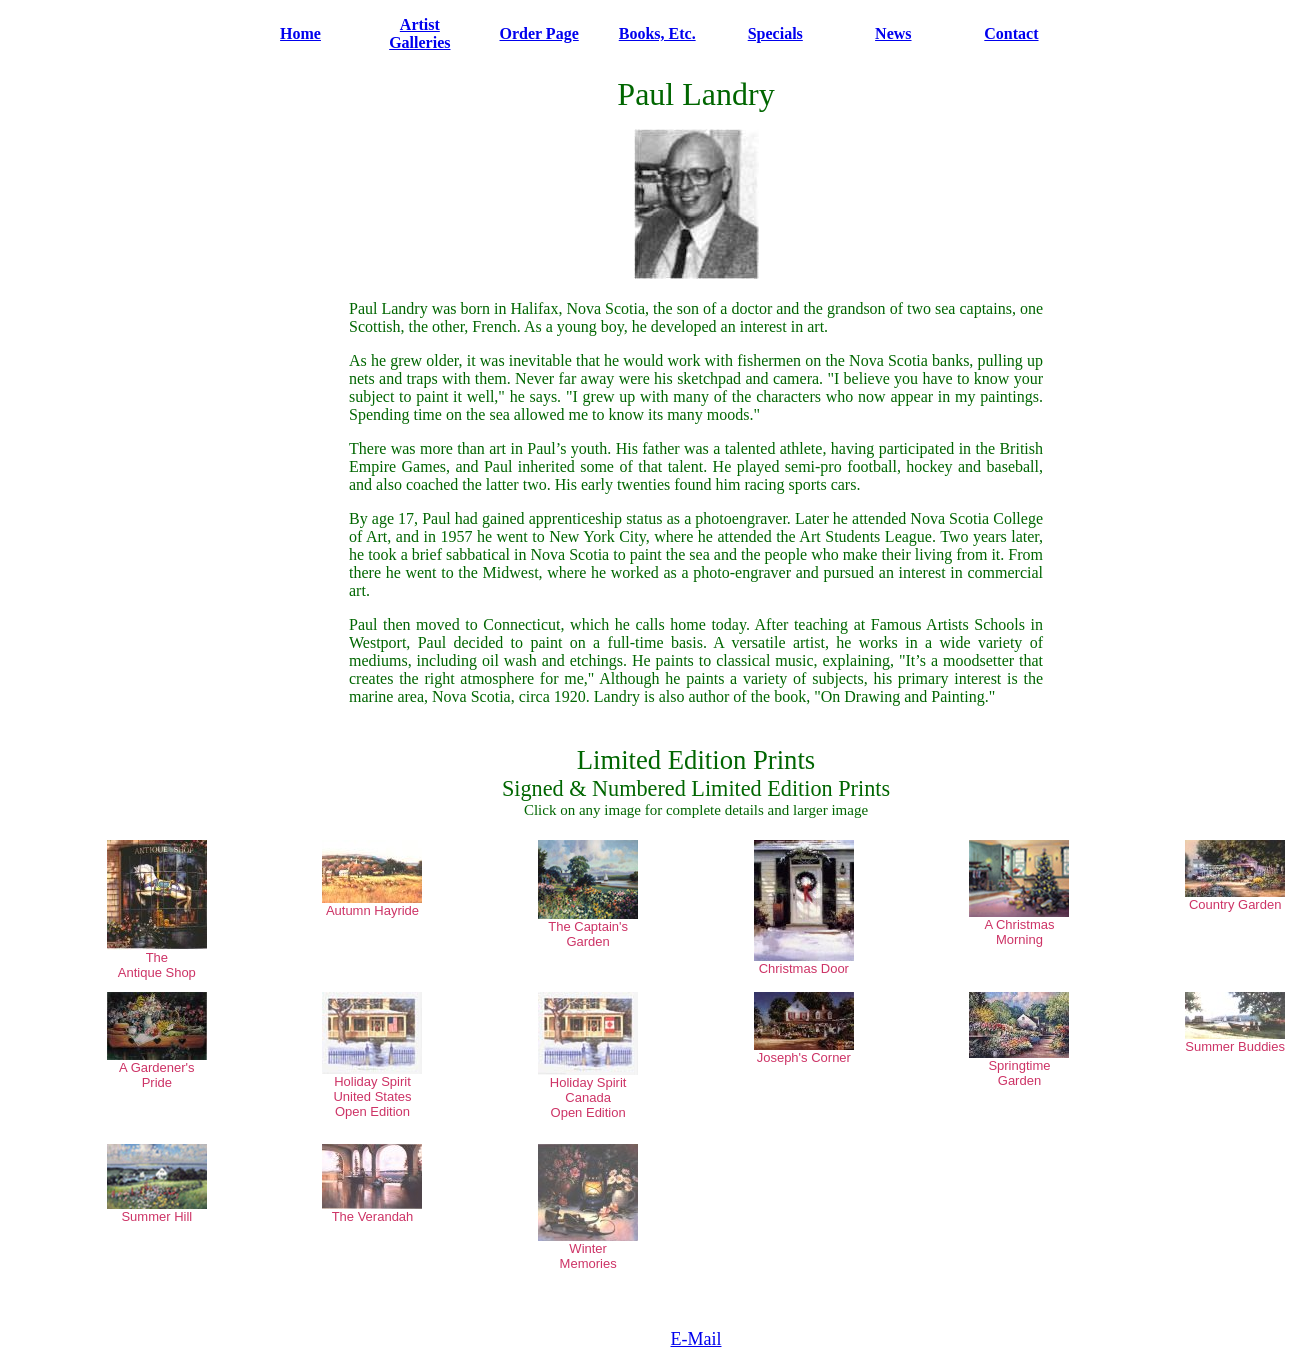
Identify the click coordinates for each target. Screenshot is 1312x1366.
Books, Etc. (657, 33)
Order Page (539, 33)
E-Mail (696, 1339)
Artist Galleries (419, 33)
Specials (775, 33)
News (893, 33)
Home (300, 33)
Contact (1011, 33)
